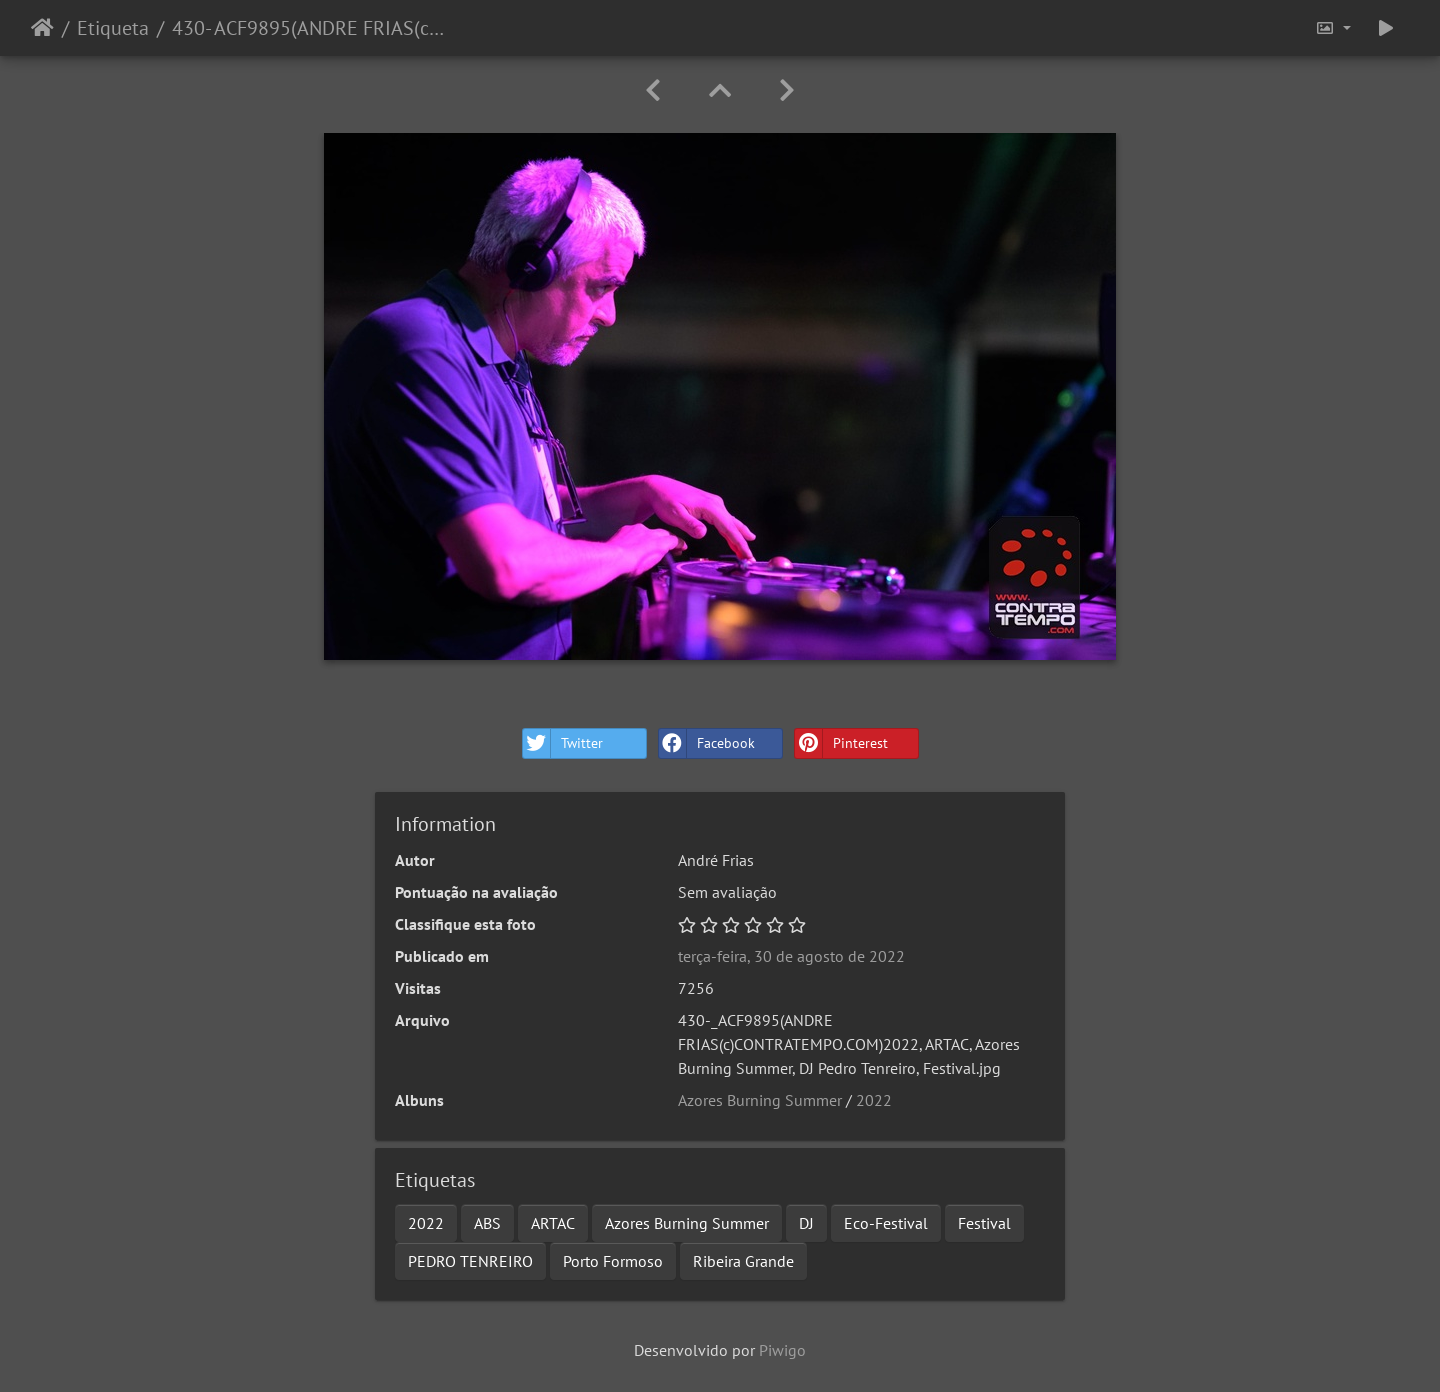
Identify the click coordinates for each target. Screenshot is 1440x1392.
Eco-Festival (886, 1223)
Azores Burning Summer (760, 1100)
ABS (487, 1223)
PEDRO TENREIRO (470, 1261)
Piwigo (782, 1350)
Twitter (563, 743)
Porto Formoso (613, 1261)
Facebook (707, 743)
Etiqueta (113, 28)
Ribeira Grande (743, 1261)
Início (42, 28)
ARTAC (553, 1223)
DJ (806, 1223)
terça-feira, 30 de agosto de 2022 (791, 956)
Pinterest (841, 743)
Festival (984, 1223)
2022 (874, 1100)
